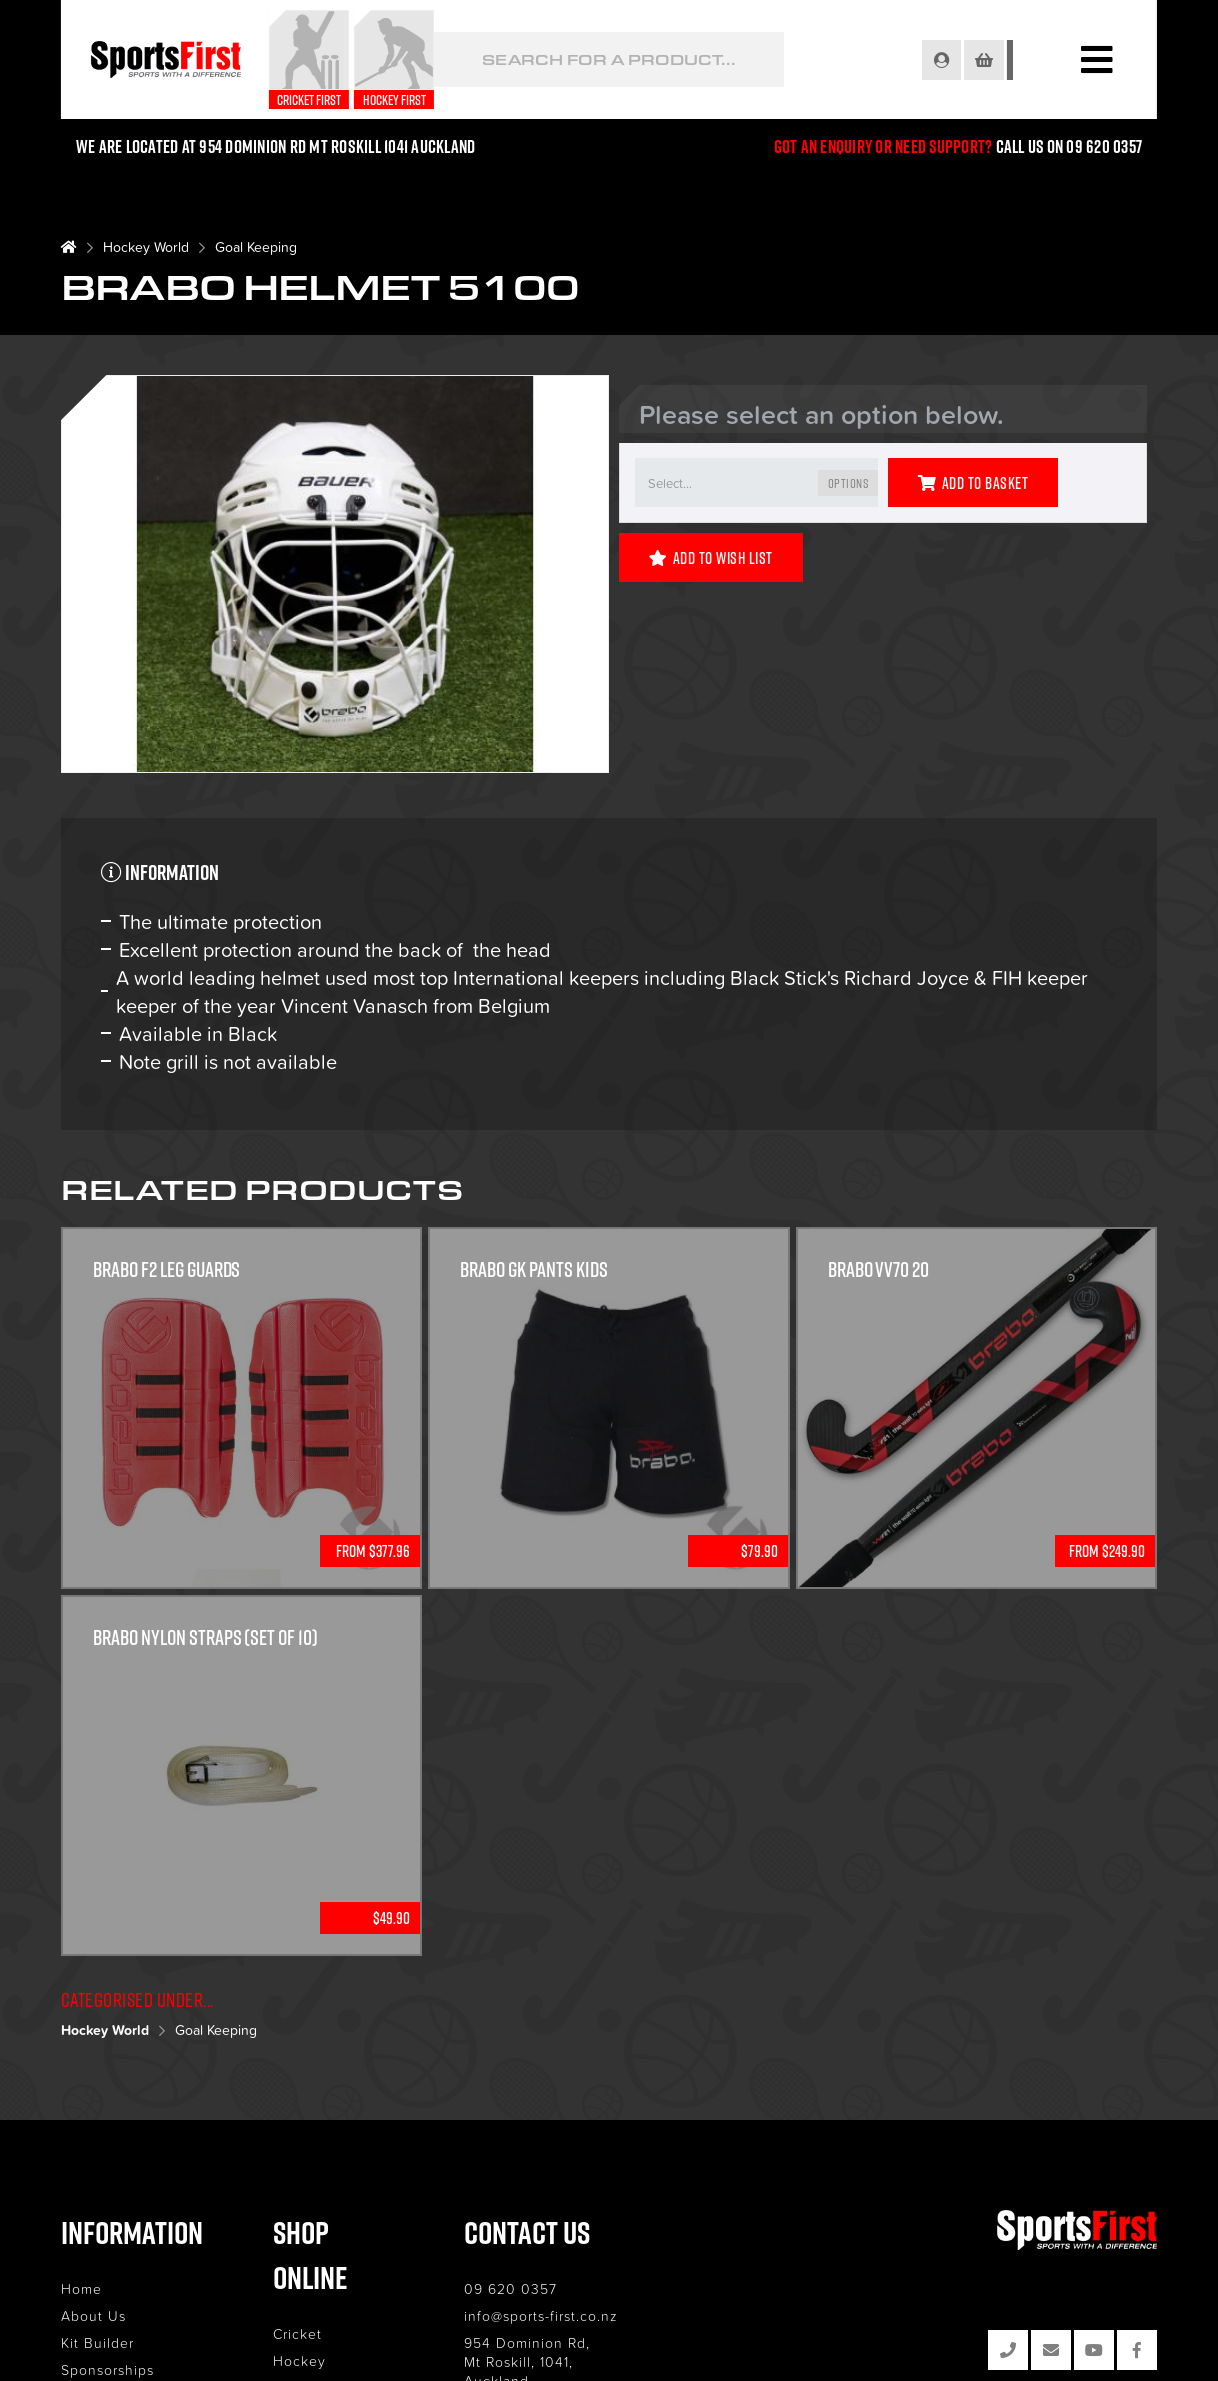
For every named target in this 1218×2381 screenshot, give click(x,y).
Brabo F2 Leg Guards (167, 1270)
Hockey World (146, 246)
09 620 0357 (537, 2288)
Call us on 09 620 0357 (1069, 146)
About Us (93, 2315)
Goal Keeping (256, 246)
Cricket (309, 2288)
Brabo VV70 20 (879, 1270)
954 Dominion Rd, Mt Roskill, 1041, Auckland (580, 2352)
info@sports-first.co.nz (568, 2315)
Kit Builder (97, 2342)
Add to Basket (973, 483)
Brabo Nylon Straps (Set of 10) (206, 1638)
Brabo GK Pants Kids (534, 1270)
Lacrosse (315, 2342)
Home (81, 2288)
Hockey (311, 2315)
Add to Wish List (711, 558)
